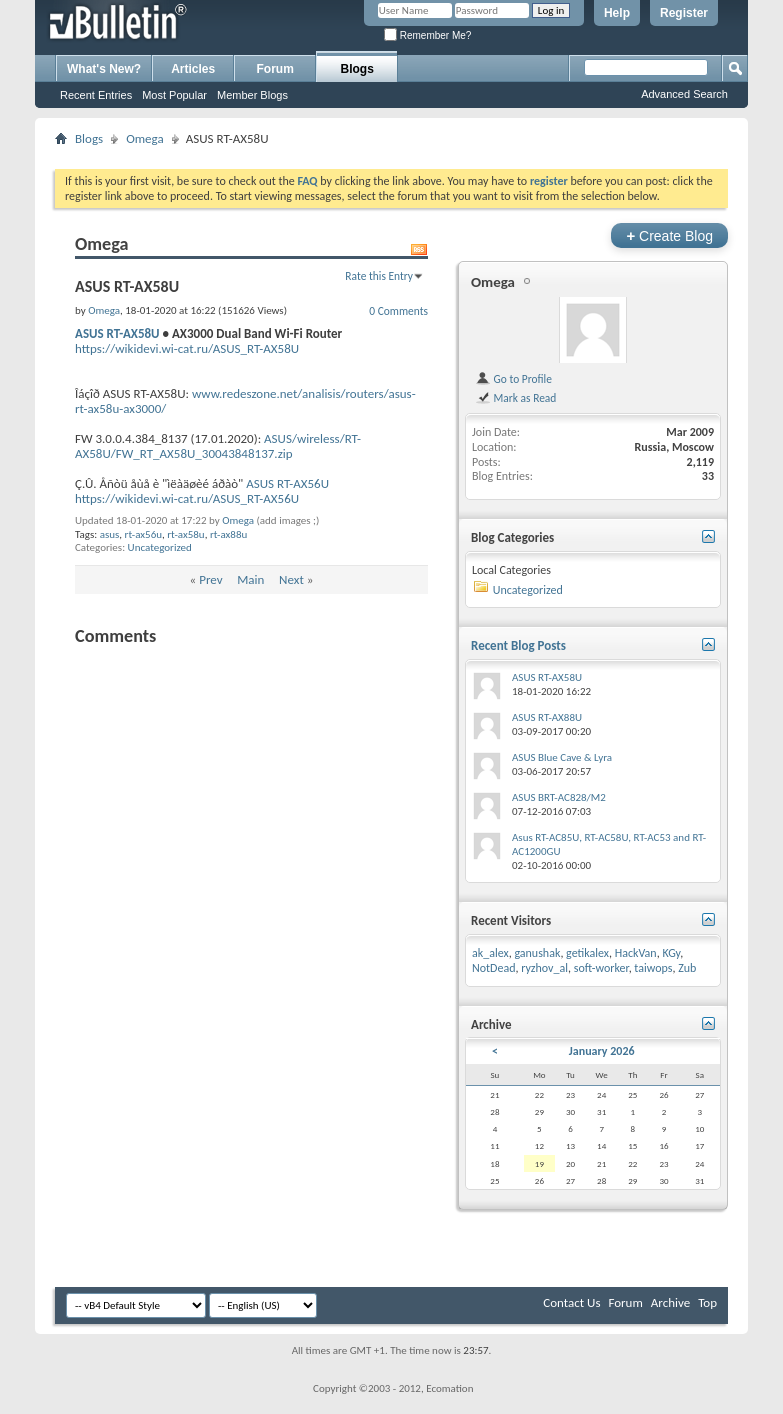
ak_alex (490, 953)
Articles (193, 69)
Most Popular (174, 95)
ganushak (537, 953)
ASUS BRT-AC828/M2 (559, 797)
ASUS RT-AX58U (117, 333)
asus (110, 534)
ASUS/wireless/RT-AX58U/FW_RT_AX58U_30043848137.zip (218, 446)
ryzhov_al (544, 968)
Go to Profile (513, 379)
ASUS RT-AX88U (547, 717)
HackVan (636, 953)
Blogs (357, 69)
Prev (210, 579)
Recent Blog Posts (518, 645)
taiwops (653, 968)
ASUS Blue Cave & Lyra (562, 757)
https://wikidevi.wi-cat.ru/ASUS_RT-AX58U (187, 348)
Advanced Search (684, 94)
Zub (687, 968)
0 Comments (398, 311)
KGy (671, 953)
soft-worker (601, 968)
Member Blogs (252, 95)
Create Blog (669, 235)
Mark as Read (515, 398)
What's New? (104, 69)
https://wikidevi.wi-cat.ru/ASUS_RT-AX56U (187, 498)
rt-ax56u (143, 534)
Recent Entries (96, 95)
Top (707, 1302)
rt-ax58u (185, 534)
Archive (670, 1302)
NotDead (494, 968)
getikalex (587, 953)
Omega (145, 138)
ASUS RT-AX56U (287, 483)
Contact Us (571, 1302)
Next (291, 579)
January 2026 (602, 1051)
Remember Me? (427, 35)
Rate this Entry (379, 276)
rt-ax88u (228, 534)
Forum (275, 69)
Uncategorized (160, 547)
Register (684, 13)
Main (250, 579)
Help (617, 13)
